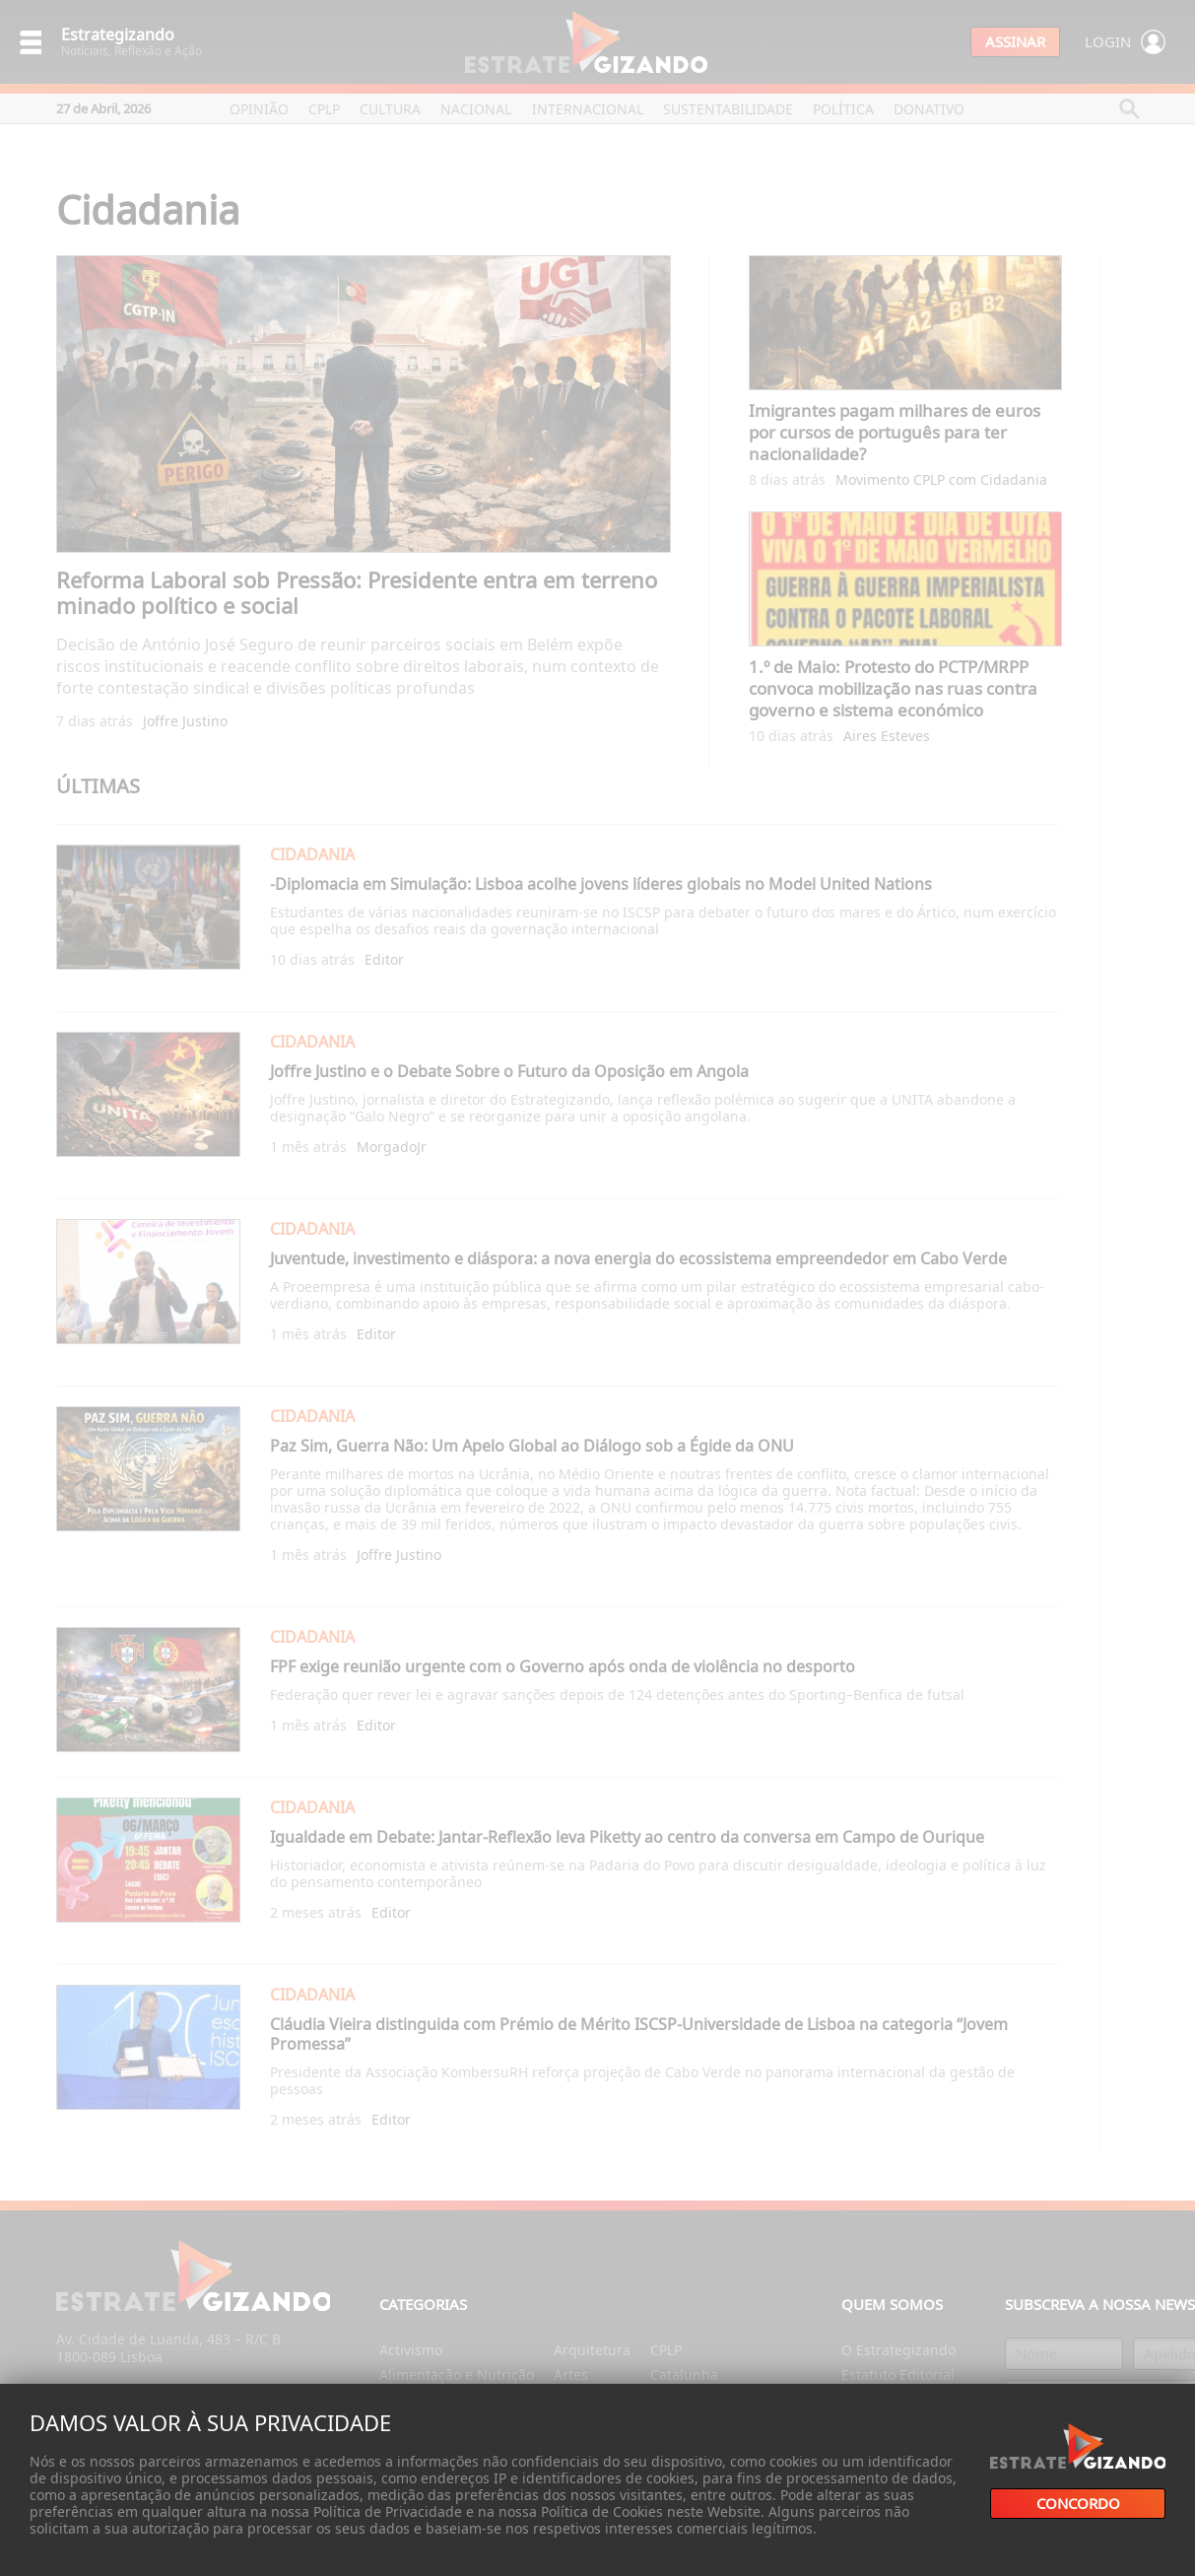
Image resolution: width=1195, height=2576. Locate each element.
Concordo (1078, 2503)
